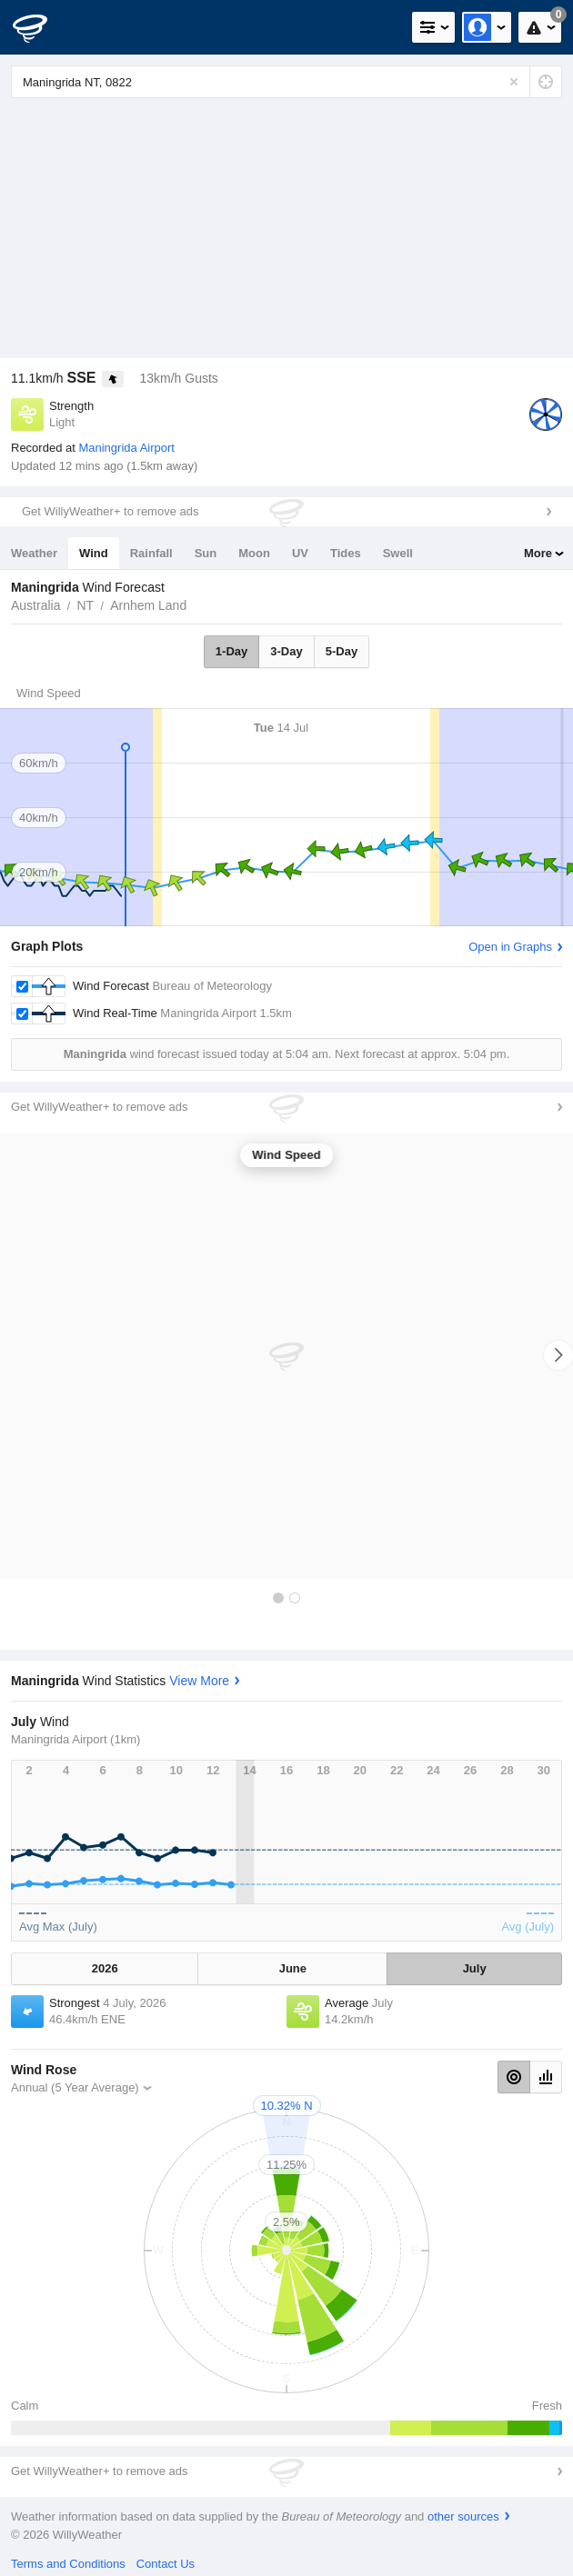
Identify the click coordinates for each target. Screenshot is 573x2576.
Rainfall (151, 553)
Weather (34, 553)
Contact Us (165, 2564)
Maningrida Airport (126, 447)
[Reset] (514, 82)
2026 (105, 1968)
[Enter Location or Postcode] (286, 81)
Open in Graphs (510, 947)
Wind (93, 553)
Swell (398, 553)
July (475, 1968)
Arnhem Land (148, 605)
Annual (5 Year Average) (75, 2087)
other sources (463, 2516)
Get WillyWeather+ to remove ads (110, 511)
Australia (35, 605)
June (293, 1968)
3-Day (286, 651)
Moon (254, 553)
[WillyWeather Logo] (41, 27)
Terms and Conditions (68, 2564)
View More (199, 1680)
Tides (345, 553)
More (538, 553)
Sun (206, 553)
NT (85, 605)
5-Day (341, 651)
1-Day (231, 651)
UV (300, 553)
